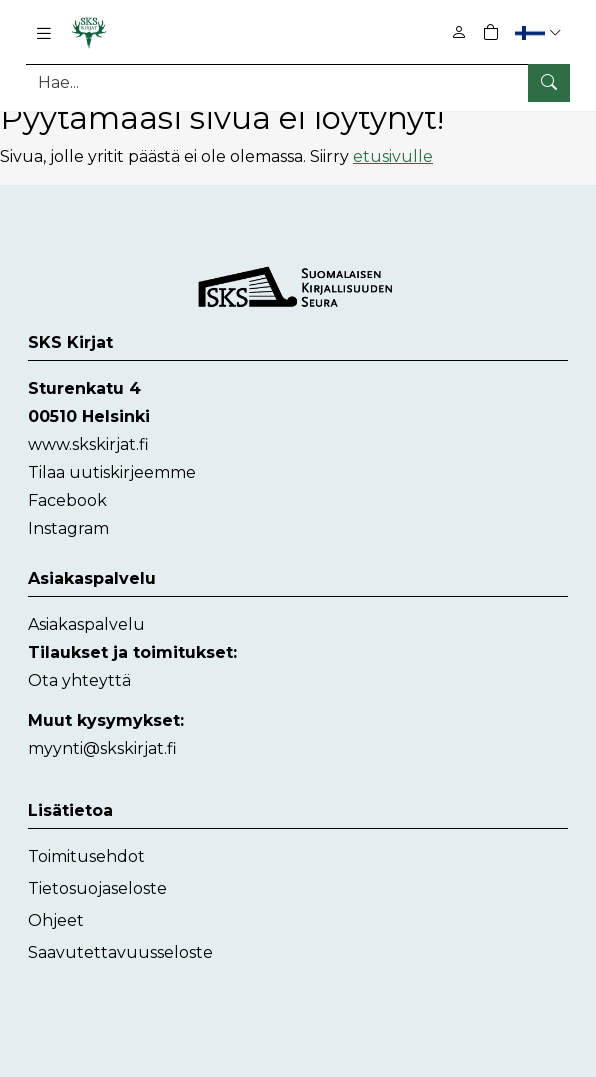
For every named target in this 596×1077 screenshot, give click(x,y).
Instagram (68, 528)
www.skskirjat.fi (88, 444)
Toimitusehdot (86, 856)
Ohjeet (56, 920)
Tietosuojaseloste (97, 888)
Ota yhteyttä (79, 680)
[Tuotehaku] (298, 82)
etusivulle (393, 156)
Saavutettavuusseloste (120, 952)
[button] (540, 32)
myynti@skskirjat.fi (102, 748)
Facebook (67, 500)
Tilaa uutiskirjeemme (112, 472)
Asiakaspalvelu (86, 624)
